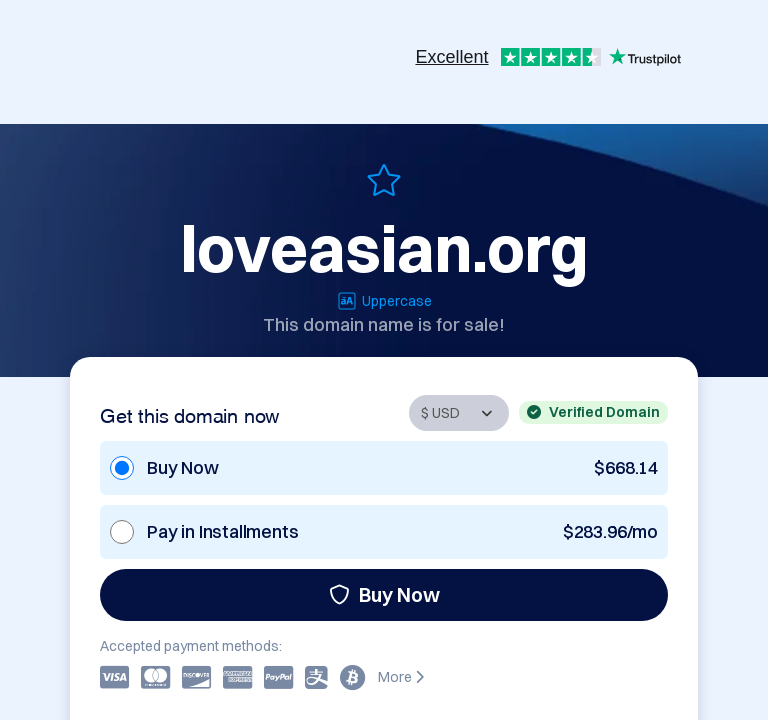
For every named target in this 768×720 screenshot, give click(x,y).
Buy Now (384, 594)
